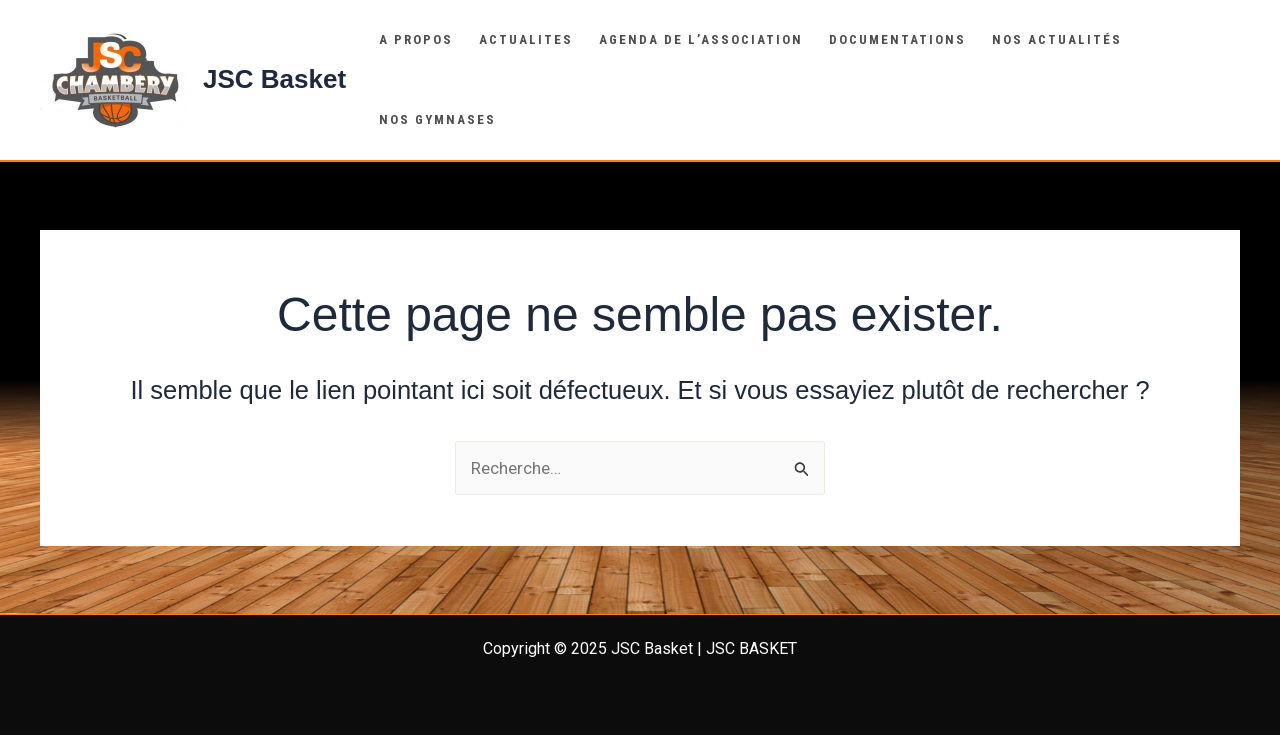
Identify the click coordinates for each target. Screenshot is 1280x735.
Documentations (897, 39)
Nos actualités (1057, 39)
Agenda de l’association (701, 39)
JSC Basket (274, 79)
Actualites (526, 39)
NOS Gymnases (437, 119)
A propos (416, 39)
